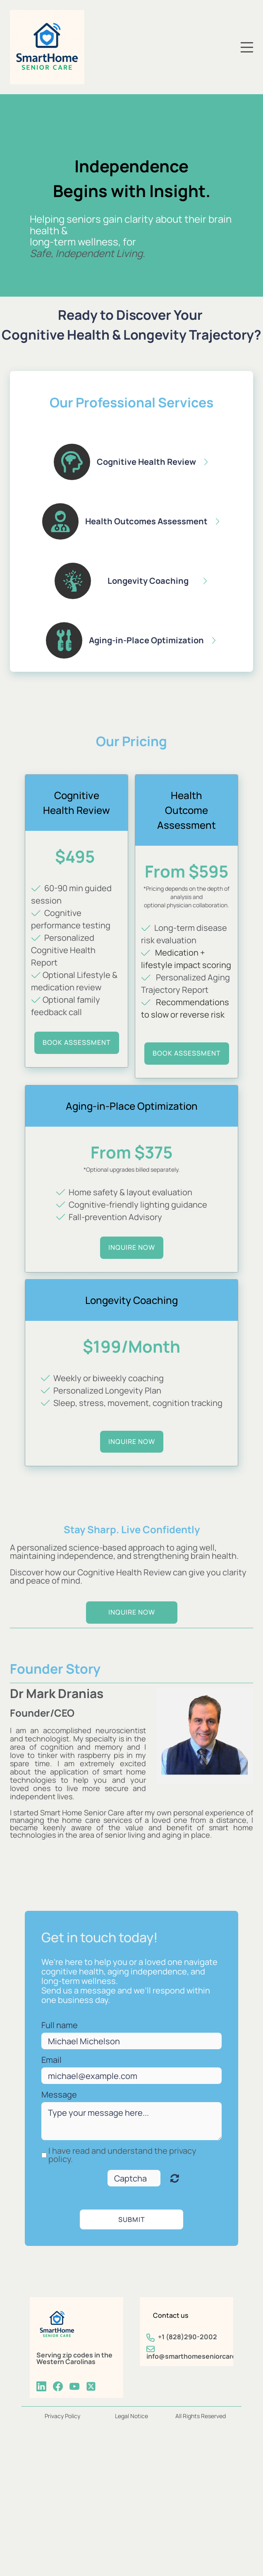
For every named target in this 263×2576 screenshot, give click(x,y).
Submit (131, 2219)
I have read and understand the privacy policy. (122, 2155)
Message (59, 2095)
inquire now (131, 1247)
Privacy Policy (62, 2416)
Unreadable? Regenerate (174, 2178)
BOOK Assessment (187, 1053)
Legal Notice (131, 2416)
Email (51, 2060)
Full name (59, 2025)
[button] (131, 462)
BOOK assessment (77, 1042)
